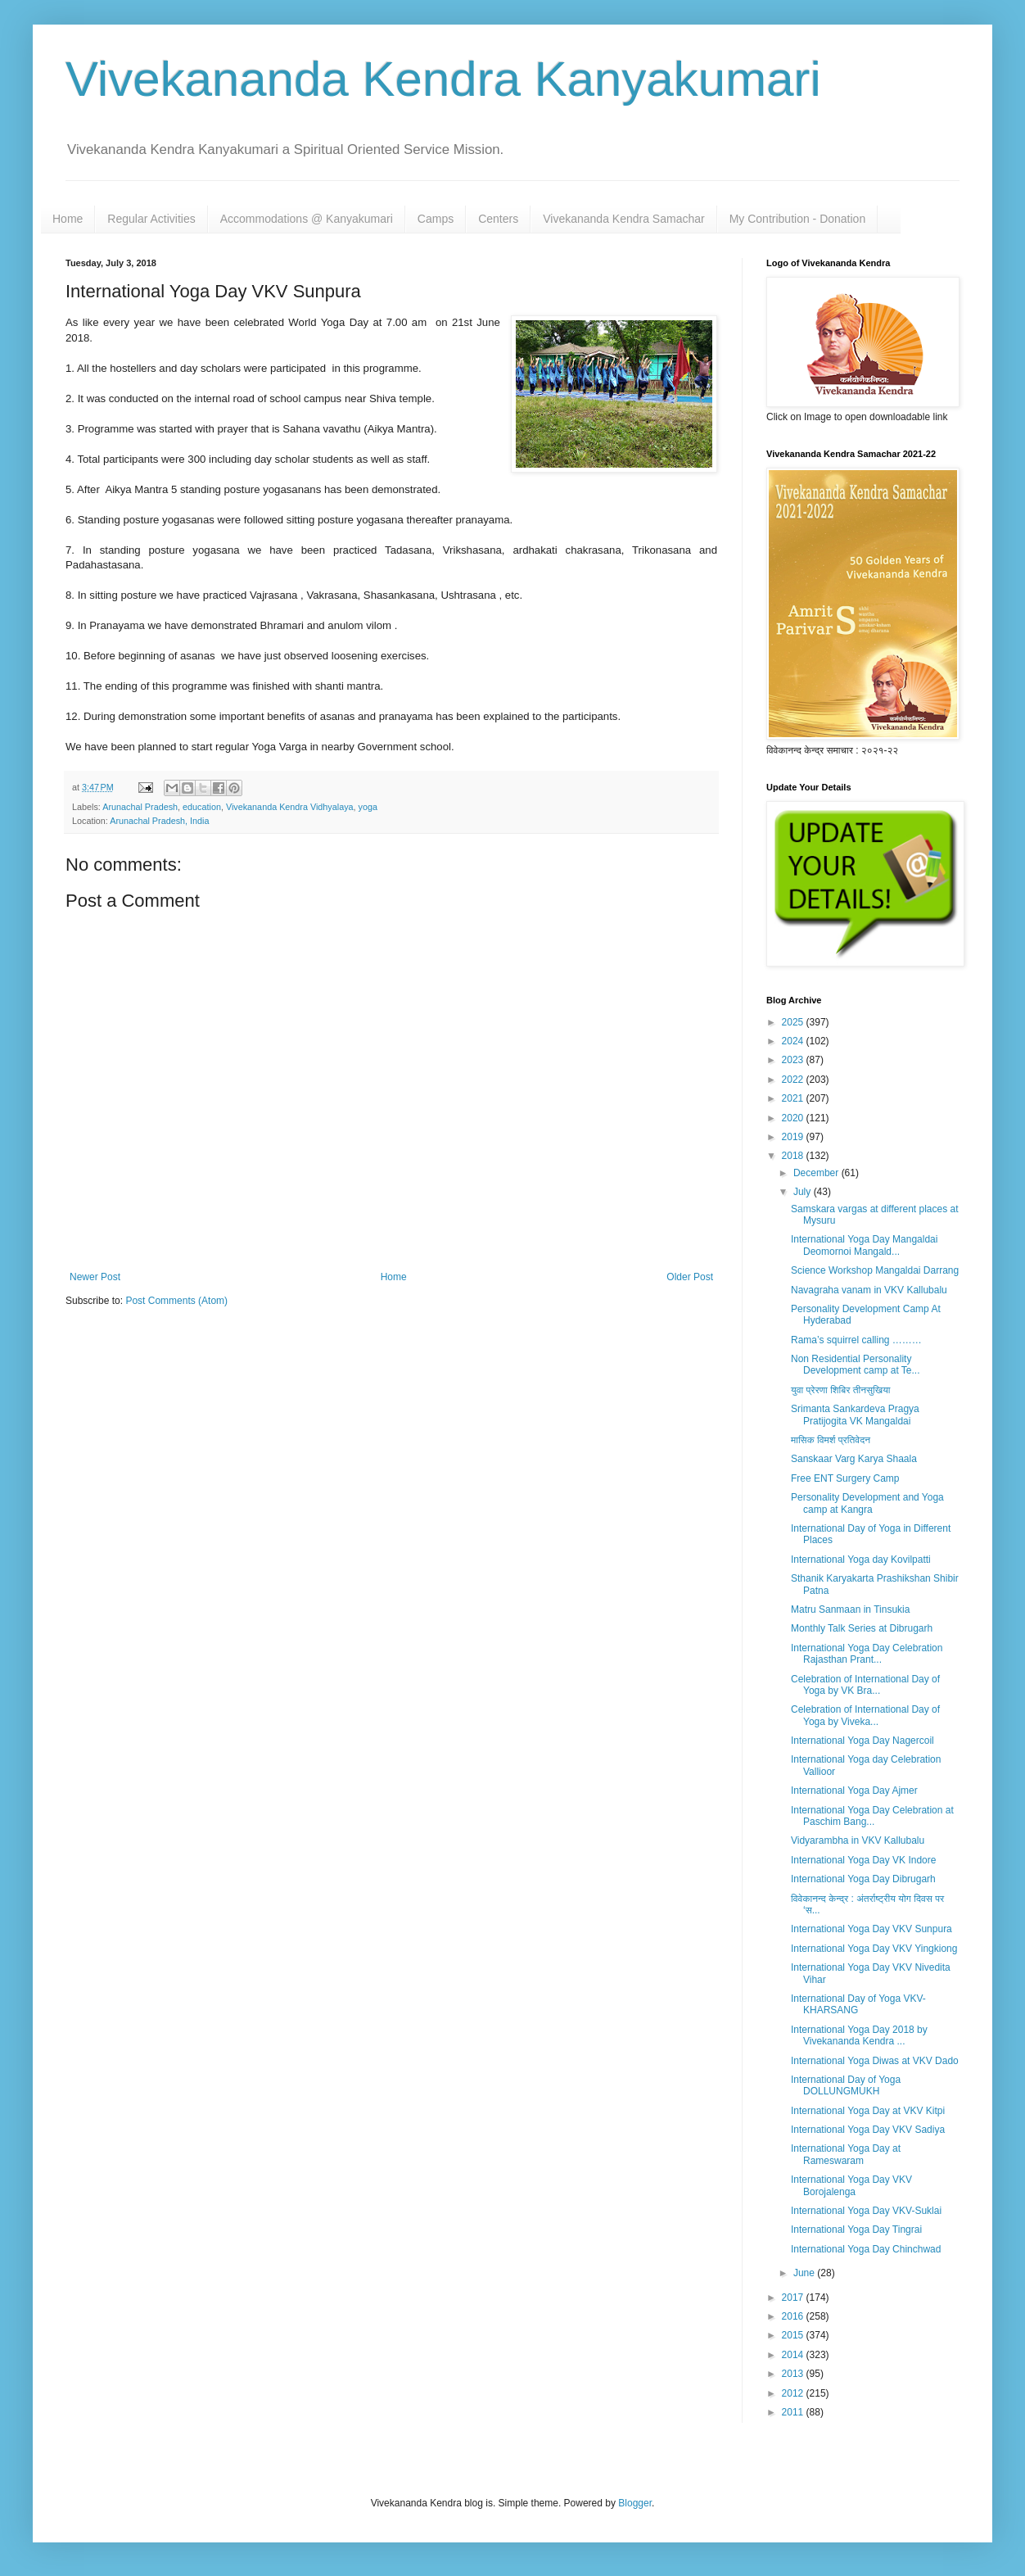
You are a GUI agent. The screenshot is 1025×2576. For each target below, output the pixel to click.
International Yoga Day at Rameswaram (846, 2154)
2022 (794, 1079)
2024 (794, 1041)
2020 (794, 1118)
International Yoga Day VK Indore (863, 1860)
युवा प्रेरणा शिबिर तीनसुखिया (841, 1390)
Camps (436, 218)
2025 (794, 1022)
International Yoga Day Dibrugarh (863, 1879)
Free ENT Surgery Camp (845, 1478)
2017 (794, 2297)
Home (67, 218)
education (202, 807)
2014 (794, 2355)
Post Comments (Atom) (176, 1300)
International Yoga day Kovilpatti (861, 1559)
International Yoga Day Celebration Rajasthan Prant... (866, 1653)
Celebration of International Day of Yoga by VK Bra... (865, 1684)
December (817, 1173)
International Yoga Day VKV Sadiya (868, 2129)
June (805, 2273)
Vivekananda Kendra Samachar (623, 218)
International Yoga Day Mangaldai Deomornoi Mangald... (864, 1245)
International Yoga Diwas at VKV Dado (875, 2061)
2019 (794, 1137)
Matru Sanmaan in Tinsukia (850, 1609)
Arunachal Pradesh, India (159, 821)
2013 (794, 2373)
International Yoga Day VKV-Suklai (866, 2210)
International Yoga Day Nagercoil (862, 1740)
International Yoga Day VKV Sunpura (871, 1929)
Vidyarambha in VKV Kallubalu (857, 1840)
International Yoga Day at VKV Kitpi (868, 2110)
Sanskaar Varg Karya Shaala (854, 1459)
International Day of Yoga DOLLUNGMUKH (846, 2085)
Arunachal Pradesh (140, 807)
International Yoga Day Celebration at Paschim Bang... (872, 1815)
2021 (794, 1098)
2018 (794, 1155)
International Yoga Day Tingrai (856, 2229)
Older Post (689, 1277)
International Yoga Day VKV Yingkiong (874, 1948)
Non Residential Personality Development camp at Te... (855, 1364)
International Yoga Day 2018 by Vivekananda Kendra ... (859, 2035)
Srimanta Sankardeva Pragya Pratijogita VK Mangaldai (855, 1414)
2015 (794, 2335)
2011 (794, 2412)
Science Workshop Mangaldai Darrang (875, 1270)
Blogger (635, 2503)
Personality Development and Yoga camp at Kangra (867, 1503)
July (803, 1191)
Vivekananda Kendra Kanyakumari (443, 79)
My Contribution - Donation (797, 218)
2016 (794, 2316)
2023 (794, 1060)
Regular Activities (151, 218)
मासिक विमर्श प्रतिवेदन (830, 1440)
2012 (794, 2393)
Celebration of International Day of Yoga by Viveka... (865, 1715)
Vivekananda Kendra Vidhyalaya (290, 807)
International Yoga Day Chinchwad (866, 2249)
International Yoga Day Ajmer (854, 1790)
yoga (368, 807)
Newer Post (95, 1277)
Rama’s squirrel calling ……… (856, 1340)
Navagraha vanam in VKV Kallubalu (869, 1290)
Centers (498, 218)
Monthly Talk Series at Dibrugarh (861, 1628)
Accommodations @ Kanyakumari (306, 218)
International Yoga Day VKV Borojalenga (851, 2185)
